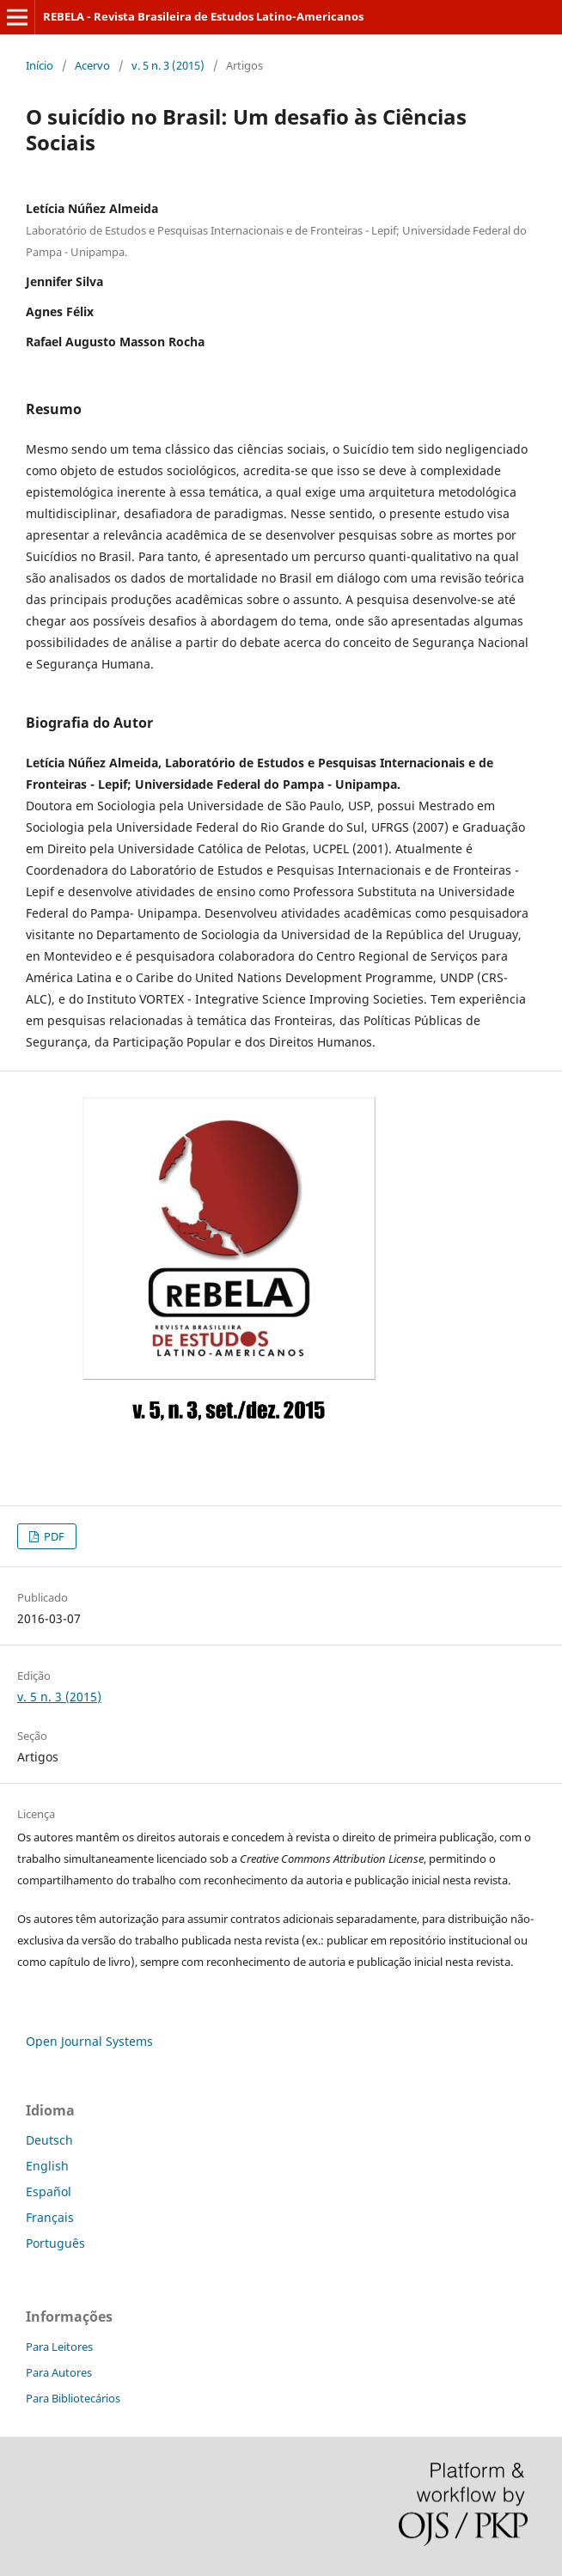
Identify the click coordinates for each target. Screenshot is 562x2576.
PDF (52, 1536)
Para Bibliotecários (73, 2398)
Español (48, 2191)
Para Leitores (59, 2346)
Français (50, 2217)
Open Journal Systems (89, 2041)
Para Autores (59, 2372)
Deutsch (49, 2140)
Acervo (92, 65)
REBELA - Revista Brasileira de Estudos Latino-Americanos (203, 16)
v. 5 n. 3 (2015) (168, 65)
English (47, 2166)
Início (39, 65)
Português (55, 2243)
